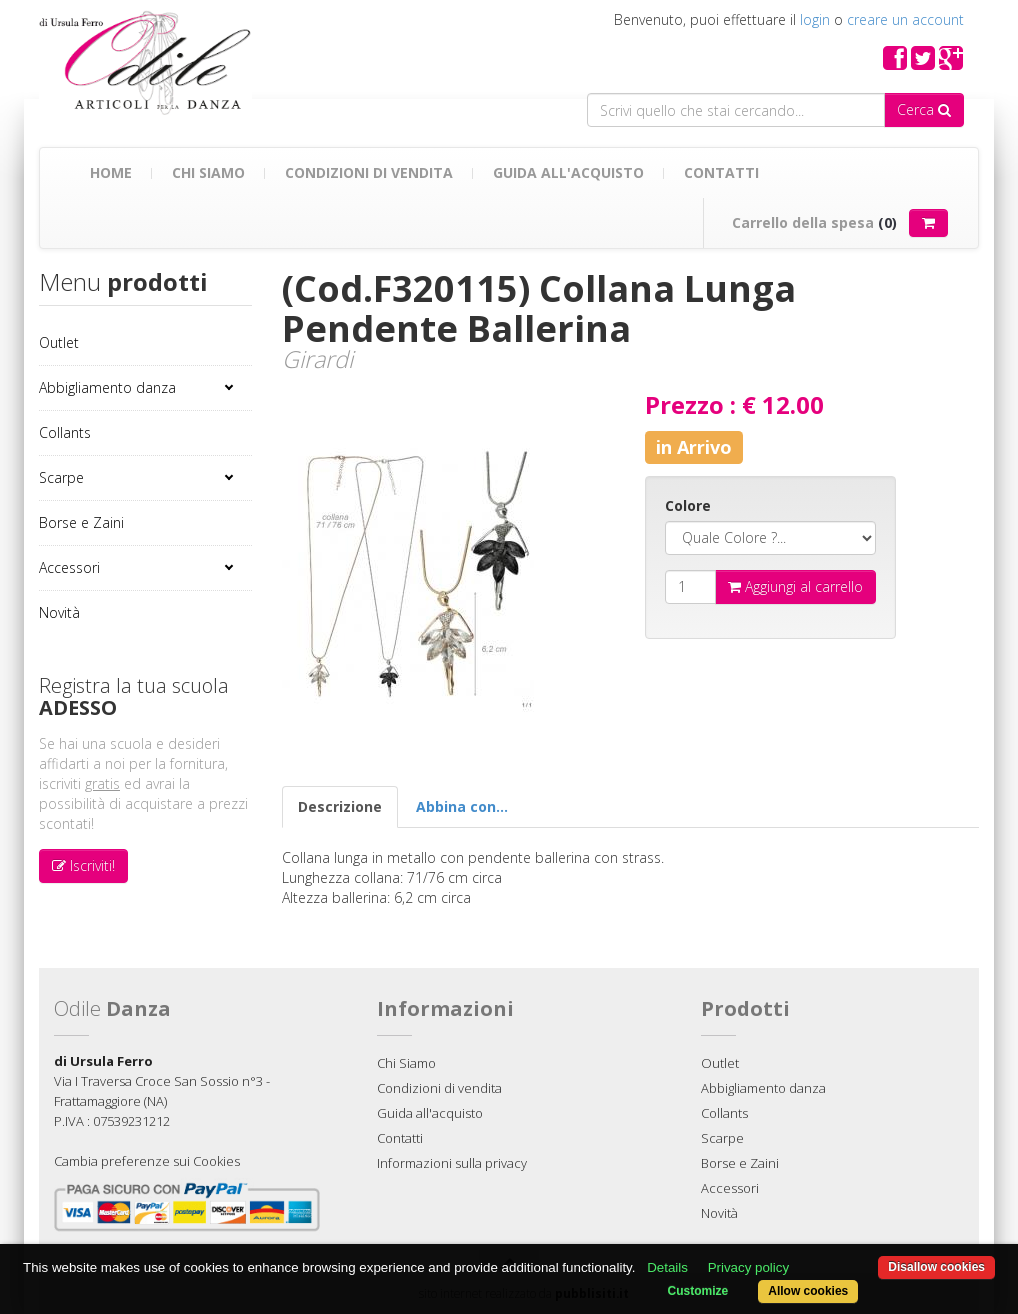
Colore (688, 505)
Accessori (69, 567)
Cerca (924, 109)
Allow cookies (808, 1291)
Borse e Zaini (81, 522)
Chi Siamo (208, 172)
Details (667, 1267)
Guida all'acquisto (568, 172)
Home (111, 172)
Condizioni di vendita (369, 172)
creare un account (905, 19)
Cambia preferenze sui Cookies (147, 1161)
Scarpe (61, 477)
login (815, 19)
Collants (65, 432)
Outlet (59, 342)
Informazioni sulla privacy (452, 1163)
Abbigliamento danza (107, 387)
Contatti (721, 172)
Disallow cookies (936, 1267)
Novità (59, 612)
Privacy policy (748, 1267)
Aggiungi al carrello (795, 586)
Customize (698, 1291)
